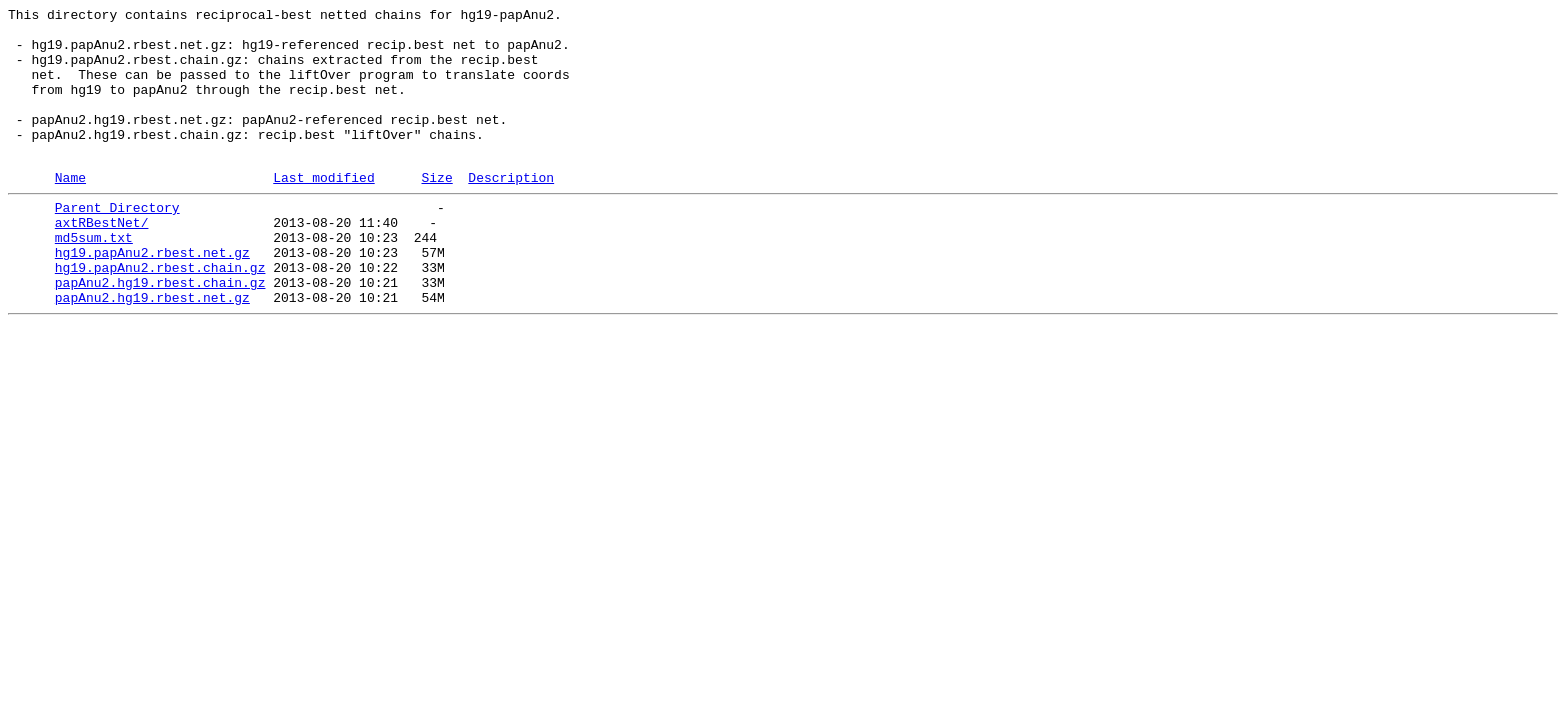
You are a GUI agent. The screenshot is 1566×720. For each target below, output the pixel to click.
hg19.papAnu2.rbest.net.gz (152, 297)
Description (511, 210)
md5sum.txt (94, 279)
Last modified (323, 210)
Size (436, 210)
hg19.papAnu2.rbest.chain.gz (160, 315)
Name (70, 210)
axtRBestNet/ (102, 261)
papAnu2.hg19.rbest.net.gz (152, 351)
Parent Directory (117, 243)
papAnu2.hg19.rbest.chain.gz (160, 333)
